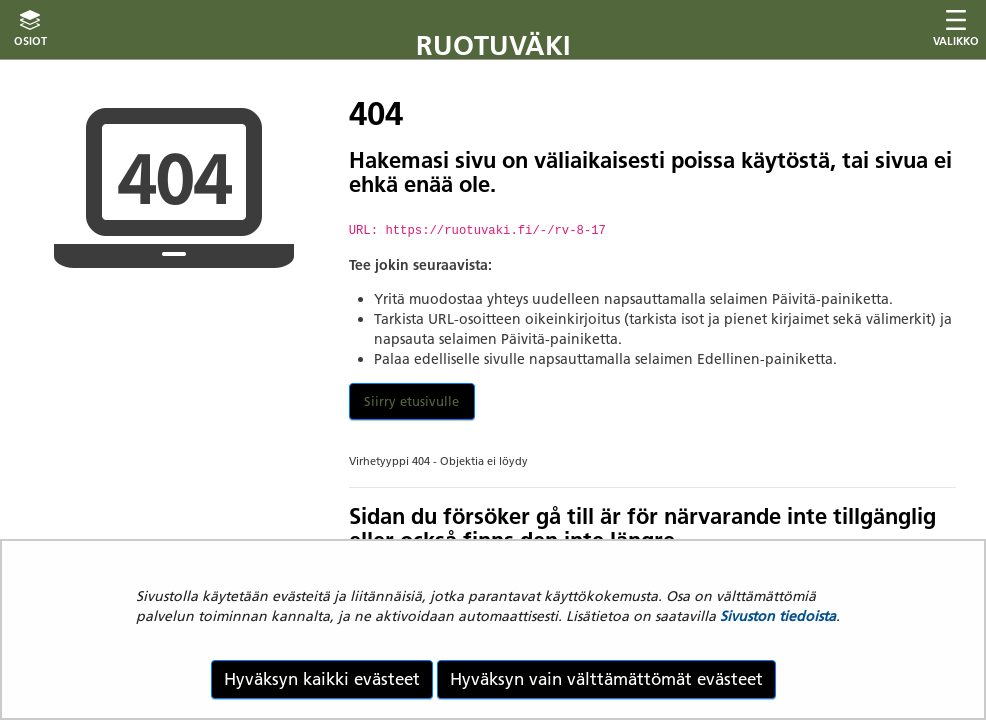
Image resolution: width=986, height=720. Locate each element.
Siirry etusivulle (411, 401)
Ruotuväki (493, 45)
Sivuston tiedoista (778, 616)
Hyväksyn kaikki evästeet (322, 679)
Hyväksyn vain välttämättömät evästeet (606, 679)
